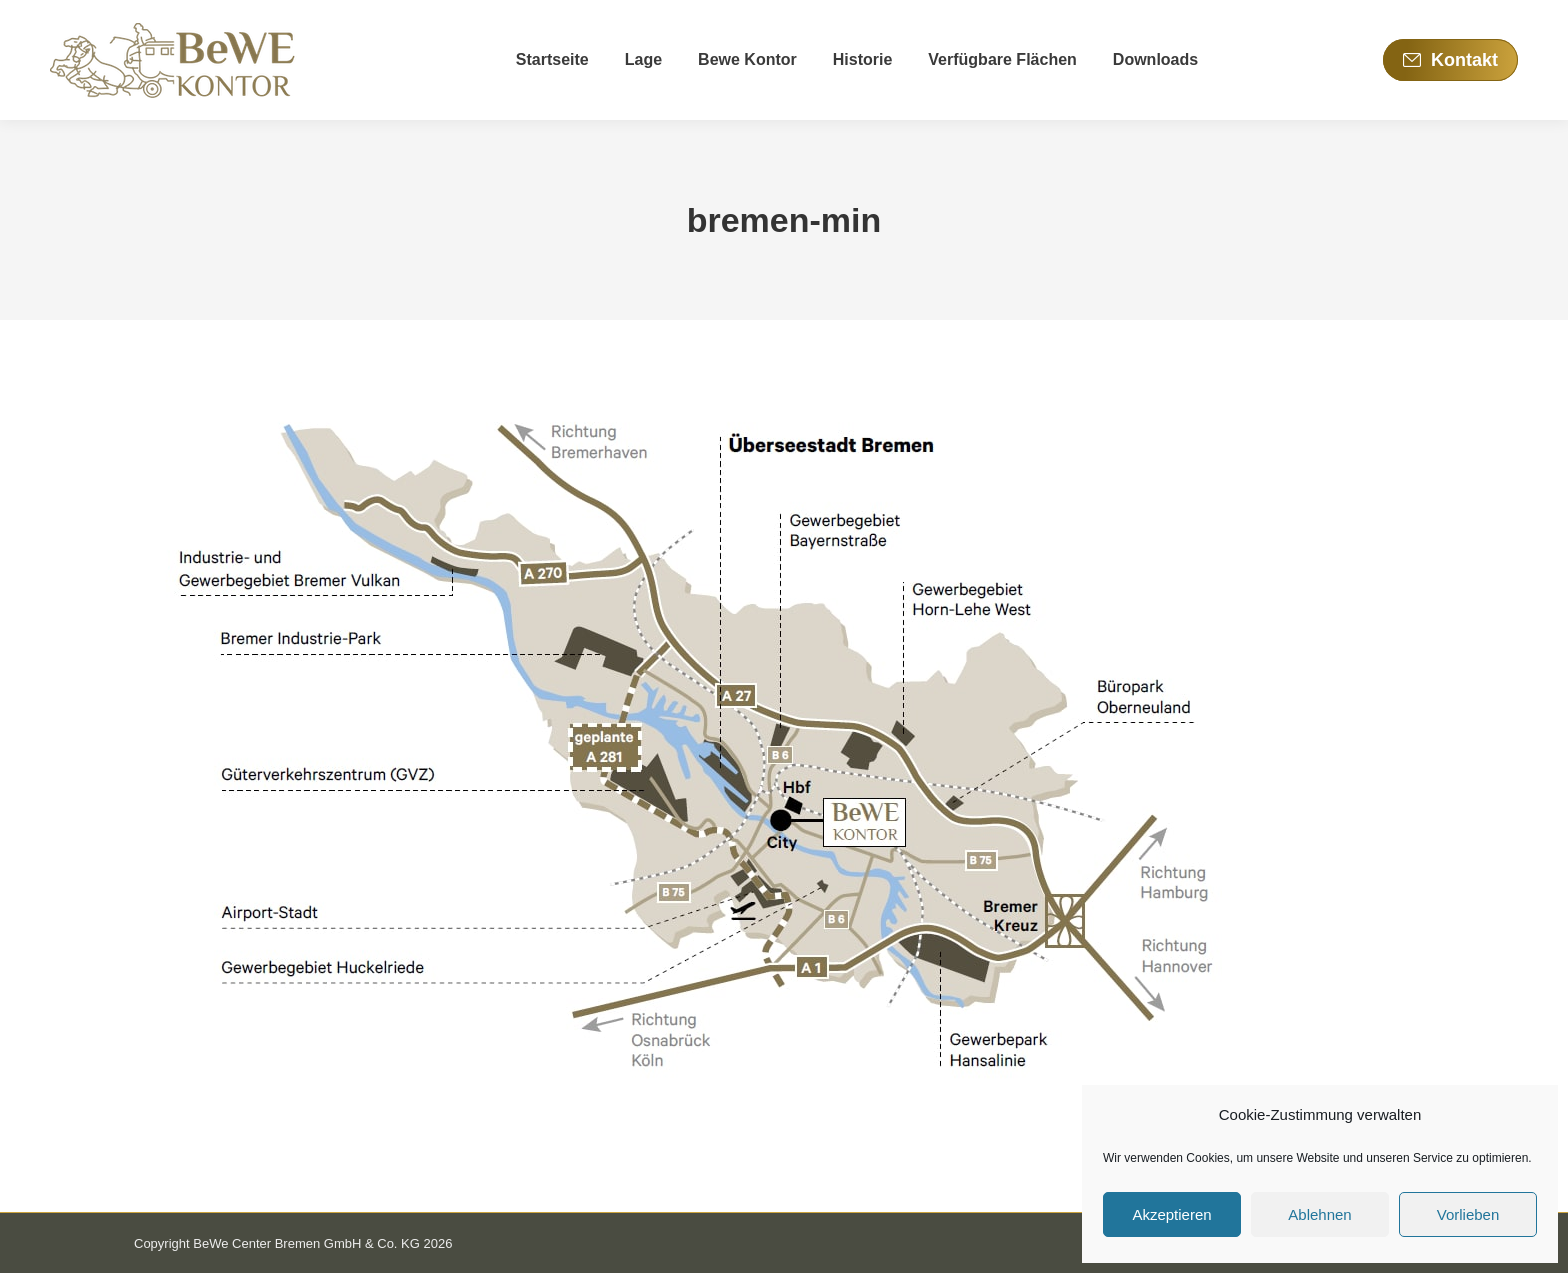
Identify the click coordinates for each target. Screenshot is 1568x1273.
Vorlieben (1468, 1214)
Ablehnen (1319, 1214)
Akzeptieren (1171, 1214)
